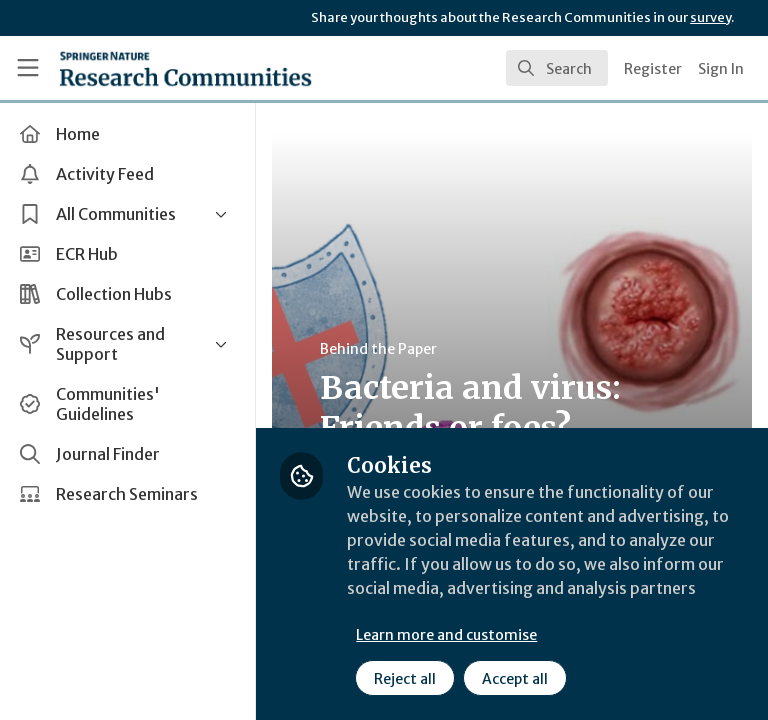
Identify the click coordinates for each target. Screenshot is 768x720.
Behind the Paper (378, 349)
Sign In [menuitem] (721, 69)
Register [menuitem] (653, 69)
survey (710, 17)
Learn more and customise (446, 635)
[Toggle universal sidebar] (28, 68)
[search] (557, 68)
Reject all (405, 679)
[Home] (185, 68)
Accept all (515, 679)
